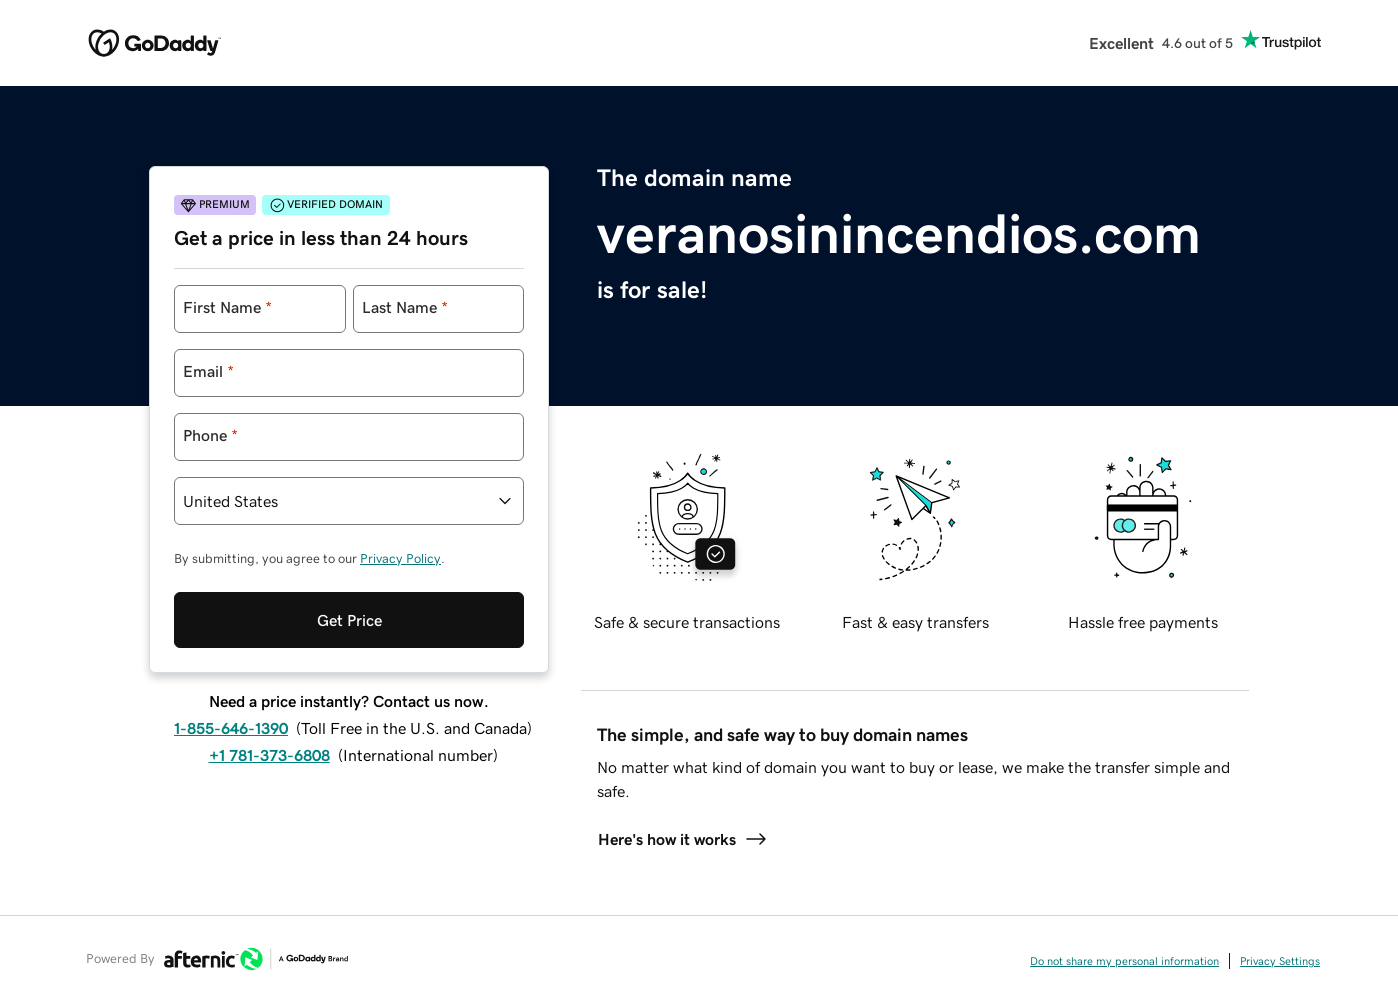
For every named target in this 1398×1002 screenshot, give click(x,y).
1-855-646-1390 (231, 728)
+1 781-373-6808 (269, 755)
